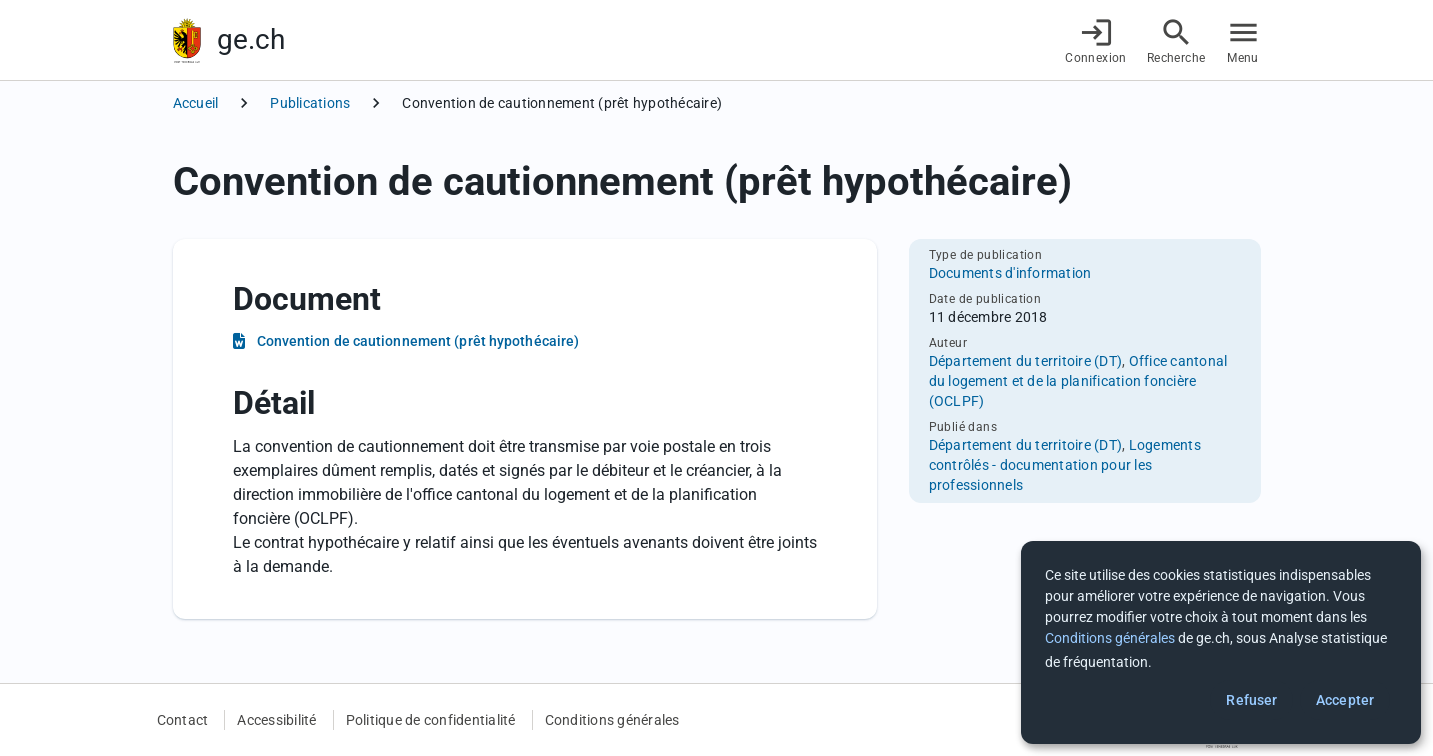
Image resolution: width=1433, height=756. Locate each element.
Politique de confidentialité (431, 720)
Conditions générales (612, 720)
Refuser (1251, 700)
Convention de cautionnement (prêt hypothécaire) (418, 341)
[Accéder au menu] (1243, 40)
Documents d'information (1010, 273)
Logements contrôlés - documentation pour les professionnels (1065, 465)
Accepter (1345, 700)
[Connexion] (1096, 40)
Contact (183, 720)
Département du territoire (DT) (1026, 361)
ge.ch (251, 39)
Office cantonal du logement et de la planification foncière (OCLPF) (1078, 381)
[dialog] (1221, 642)
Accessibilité (276, 720)
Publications (310, 103)
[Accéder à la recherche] (1176, 40)
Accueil (196, 103)
